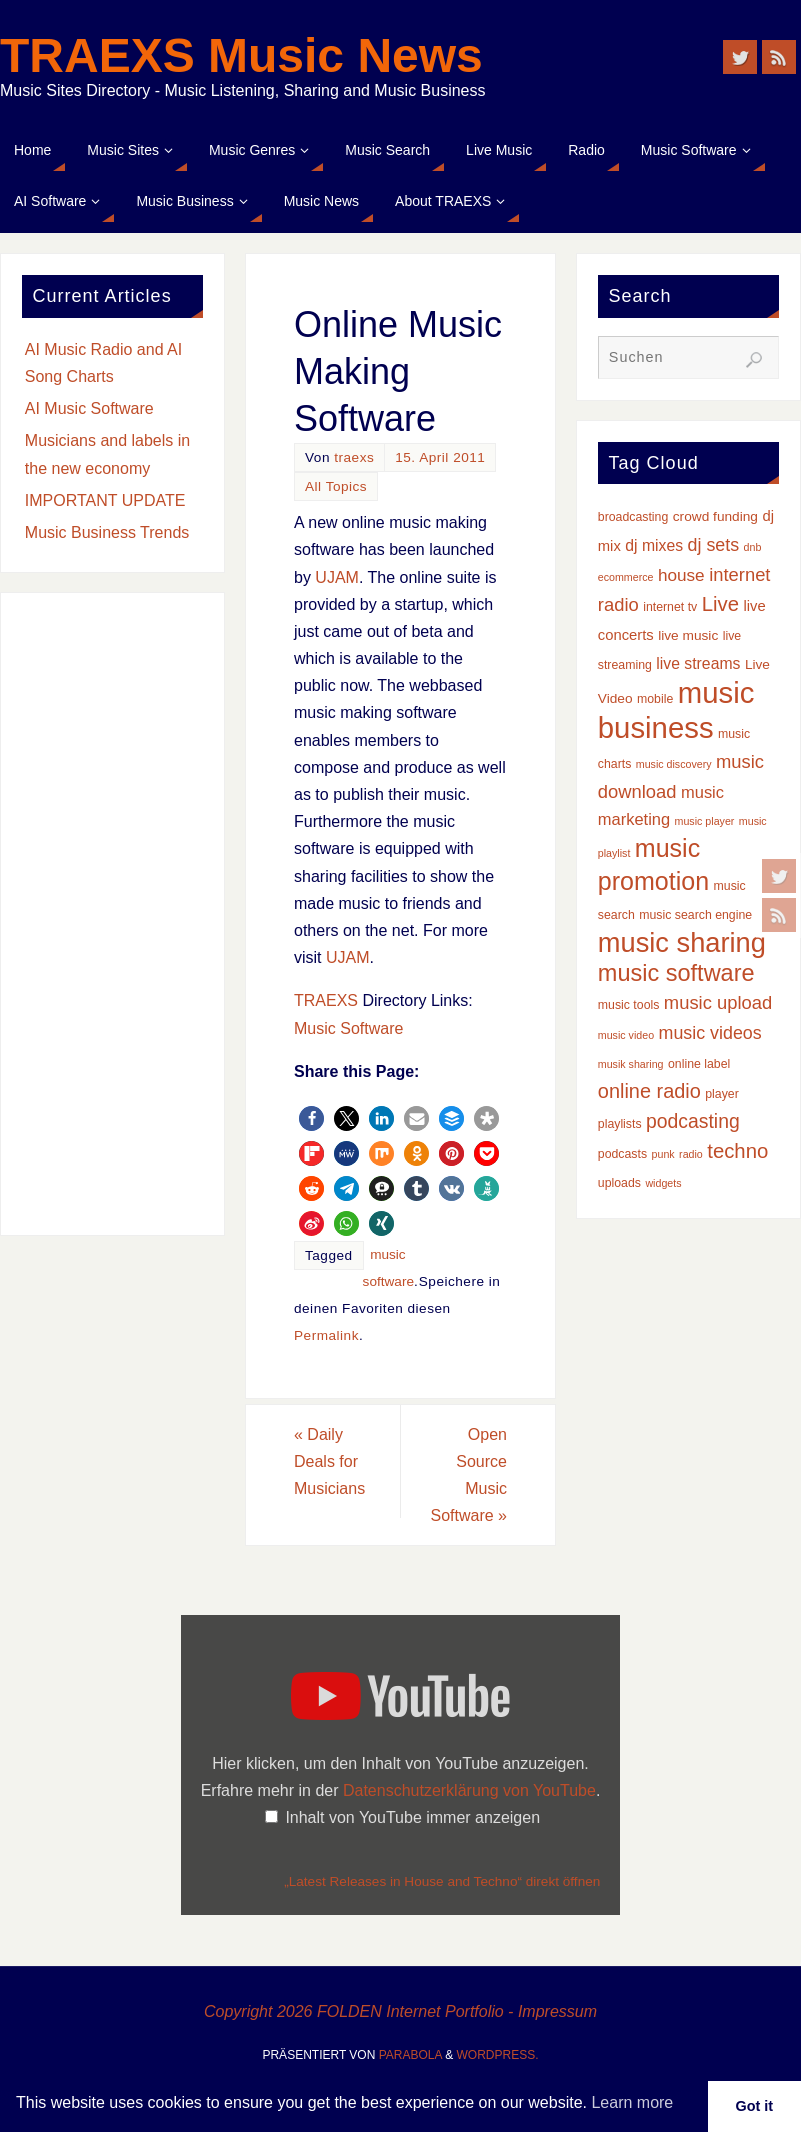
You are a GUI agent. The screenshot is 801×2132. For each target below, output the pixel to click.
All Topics (336, 486)
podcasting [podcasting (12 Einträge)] (693, 1121)
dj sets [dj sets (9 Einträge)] (714, 545)
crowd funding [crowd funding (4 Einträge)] (715, 516)
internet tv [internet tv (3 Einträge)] (670, 607)
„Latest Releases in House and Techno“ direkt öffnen (442, 1881)
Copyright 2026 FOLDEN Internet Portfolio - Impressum (400, 2011)
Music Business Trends (107, 532)
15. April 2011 (440, 457)
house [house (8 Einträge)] (681, 575)
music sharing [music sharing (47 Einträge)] (682, 942)
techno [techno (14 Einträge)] (737, 1151)
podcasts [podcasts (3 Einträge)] (622, 1154)
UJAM (337, 577)
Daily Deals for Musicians (329, 1461)
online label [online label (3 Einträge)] (699, 1064)
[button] (311, 1118)
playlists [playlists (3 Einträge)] (620, 1124)
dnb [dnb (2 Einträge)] (753, 547)
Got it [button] (755, 2106)
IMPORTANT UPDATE (105, 500)
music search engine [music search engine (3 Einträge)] (695, 915)
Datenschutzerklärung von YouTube (469, 1790)
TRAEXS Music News (241, 56)
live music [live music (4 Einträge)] (688, 635)
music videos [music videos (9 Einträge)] (710, 1033)
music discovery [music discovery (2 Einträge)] (674, 764)
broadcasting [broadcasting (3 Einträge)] (633, 517)
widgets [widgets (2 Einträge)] (663, 1183)
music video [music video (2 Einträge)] (626, 1035)
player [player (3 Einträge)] (722, 1094)
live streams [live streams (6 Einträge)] (698, 663)
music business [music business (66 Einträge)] (676, 709)
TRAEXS (326, 1000)
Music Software (348, 1028)
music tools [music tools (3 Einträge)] (629, 1005)
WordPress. (498, 2055)
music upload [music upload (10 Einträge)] (718, 1002)
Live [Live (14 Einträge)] (720, 604)
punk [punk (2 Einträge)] (663, 1154)
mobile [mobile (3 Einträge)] (655, 699)
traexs (354, 457)
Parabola (410, 2055)
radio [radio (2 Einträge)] (691, 1154)
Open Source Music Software (469, 1475)
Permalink (326, 1335)
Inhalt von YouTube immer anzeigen (412, 1817)
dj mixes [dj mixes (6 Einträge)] (654, 545)
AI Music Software (89, 408)
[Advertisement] (112, 914)
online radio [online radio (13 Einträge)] (649, 1091)
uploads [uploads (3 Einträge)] (619, 1183)
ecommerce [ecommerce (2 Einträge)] (626, 577)
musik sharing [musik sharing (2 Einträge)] (631, 1064)
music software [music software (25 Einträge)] (676, 973)
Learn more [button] (632, 2102)
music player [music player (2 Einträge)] (705, 821)
